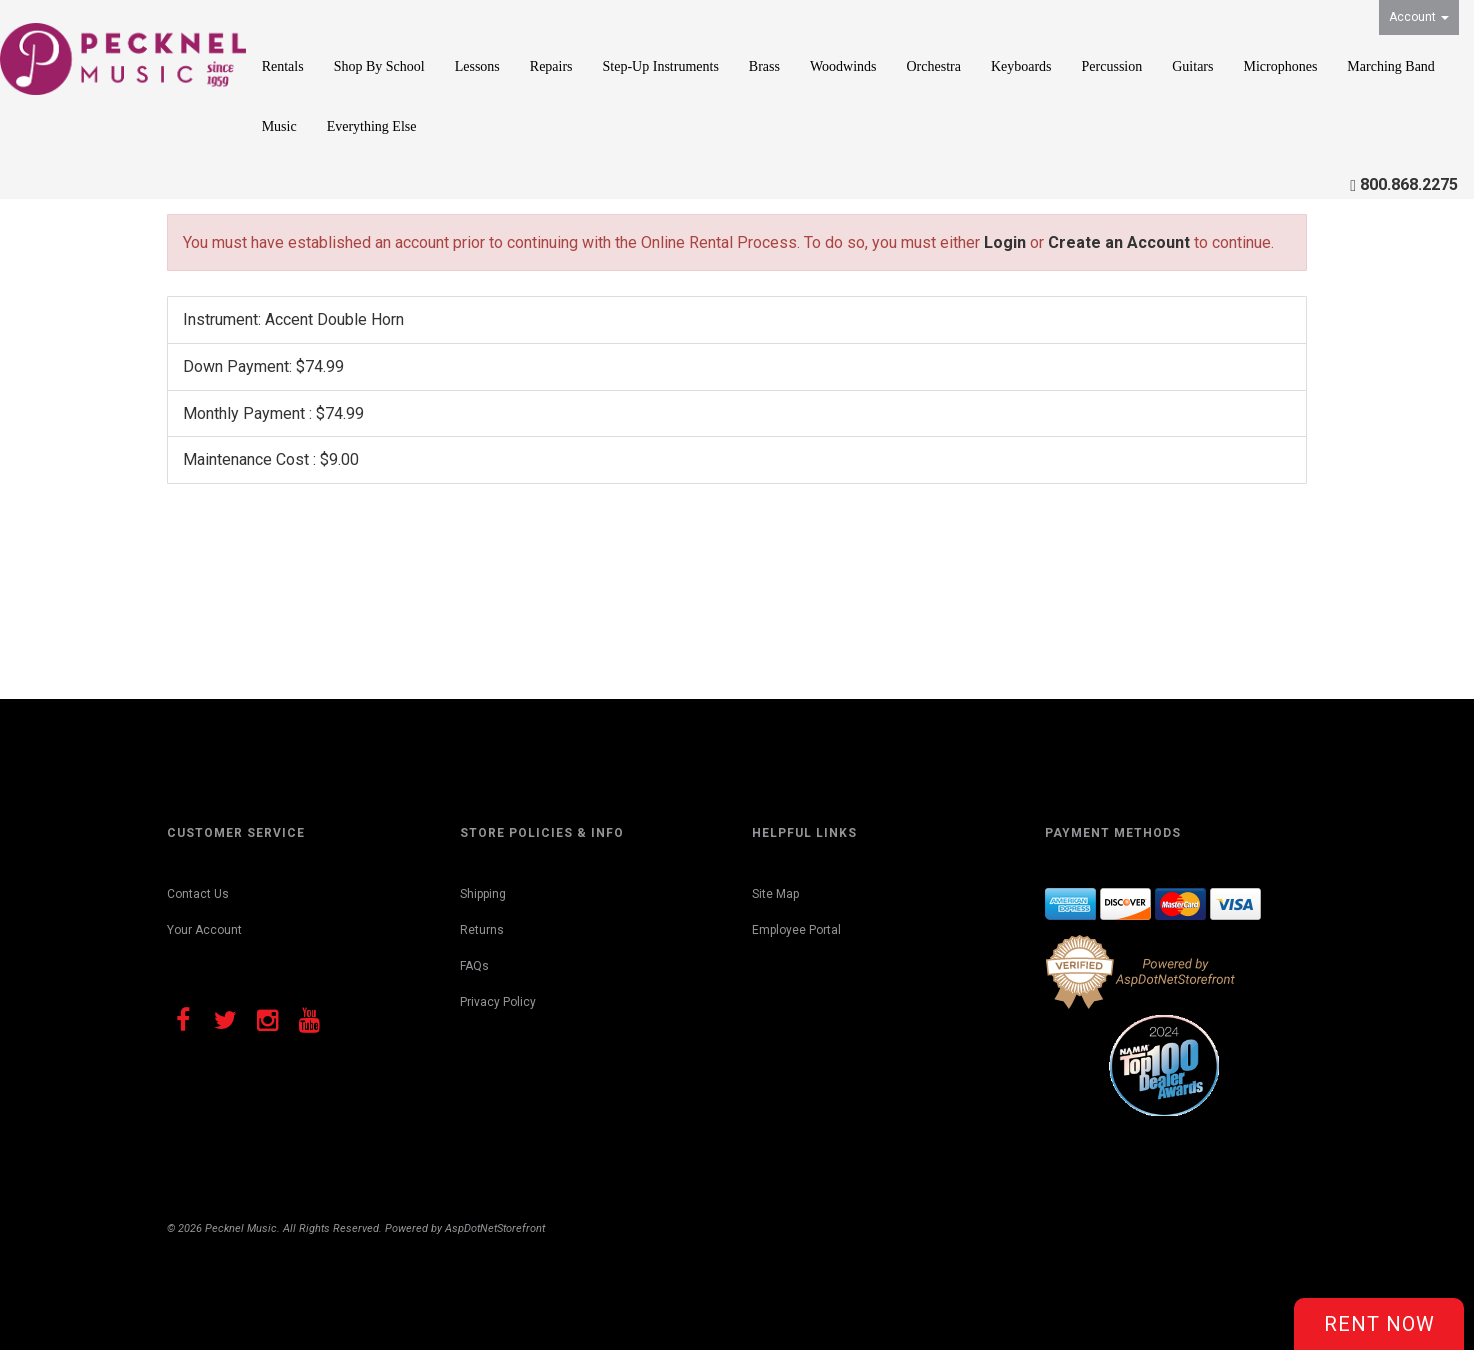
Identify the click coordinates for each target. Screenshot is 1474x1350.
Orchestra (934, 66)
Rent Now (1379, 1324)
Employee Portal (796, 930)
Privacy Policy (498, 1002)
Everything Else (372, 126)
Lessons (477, 66)
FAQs (474, 966)
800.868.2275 (1409, 184)
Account (1419, 17)
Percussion (1112, 66)
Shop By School (379, 66)
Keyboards (1021, 66)
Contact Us (198, 894)
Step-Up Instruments (661, 66)
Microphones (1280, 66)
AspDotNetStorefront (495, 1228)
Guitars (1192, 66)
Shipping (483, 894)
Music (279, 126)
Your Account (204, 930)
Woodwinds (843, 66)
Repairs (551, 66)
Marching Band (1390, 66)
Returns (482, 930)
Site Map (775, 894)
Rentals (283, 66)
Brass (764, 66)
